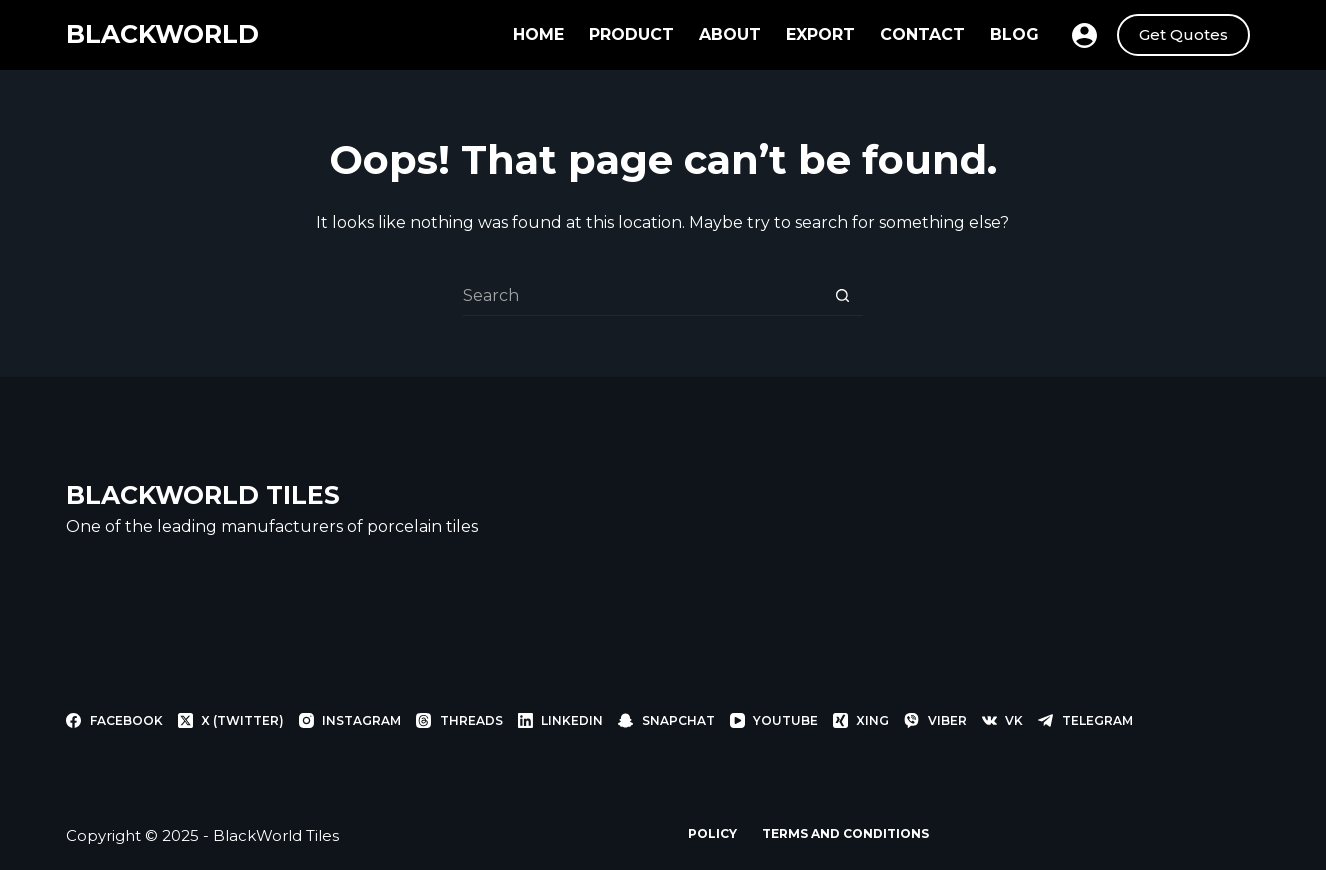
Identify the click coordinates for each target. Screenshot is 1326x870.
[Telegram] (1085, 721)
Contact (922, 34)
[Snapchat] (666, 721)
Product (631, 34)
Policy (712, 833)
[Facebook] (114, 721)
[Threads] (459, 721)
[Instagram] (350, 721)
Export (820, 34)
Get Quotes (1183, 34)
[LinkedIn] (560, 721)
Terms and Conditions (845, 833)
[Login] (1084, 35)
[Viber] (935, 721)
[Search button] (843, 296)
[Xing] (861, 721)
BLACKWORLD (162, 34)
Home (538, 34)
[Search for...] (643, 296)
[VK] (1002, 721)
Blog (1014, 34)
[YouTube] (774, 721)
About (730, 34)
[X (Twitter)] (231, 721)
